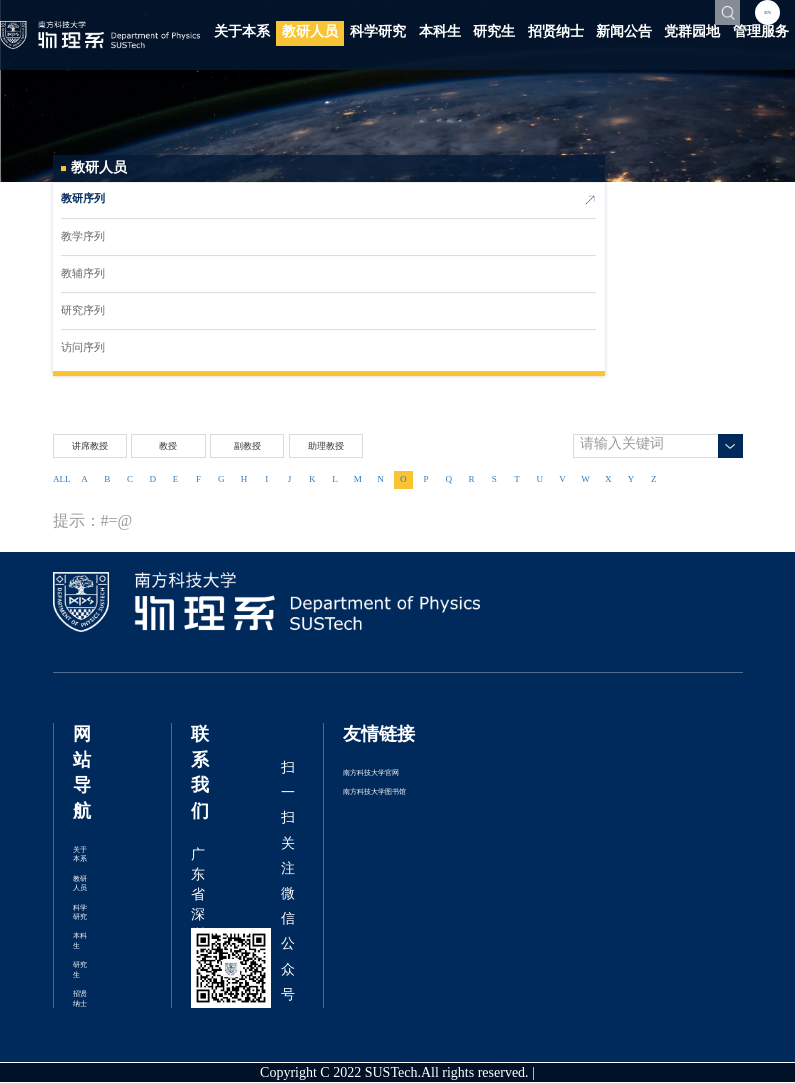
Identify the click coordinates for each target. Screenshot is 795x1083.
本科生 (440, 32)
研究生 (494, 32)
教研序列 (83, 200)
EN (767, 12)
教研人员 (310, 32)
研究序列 (83, 311)
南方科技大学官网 (371, 773)
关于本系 (242, 32)
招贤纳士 (556, 32)
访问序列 (83, 348)
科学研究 (378, 32)
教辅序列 (83, 274)
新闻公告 (624, 32)
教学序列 (83, 237)
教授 (168, 446)
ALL (62, 479)
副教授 (247, 446)
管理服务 (761, 32)
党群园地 (692, 32)
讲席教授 (90, 446)
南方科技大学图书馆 (374, 792)
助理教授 (326, 446)
